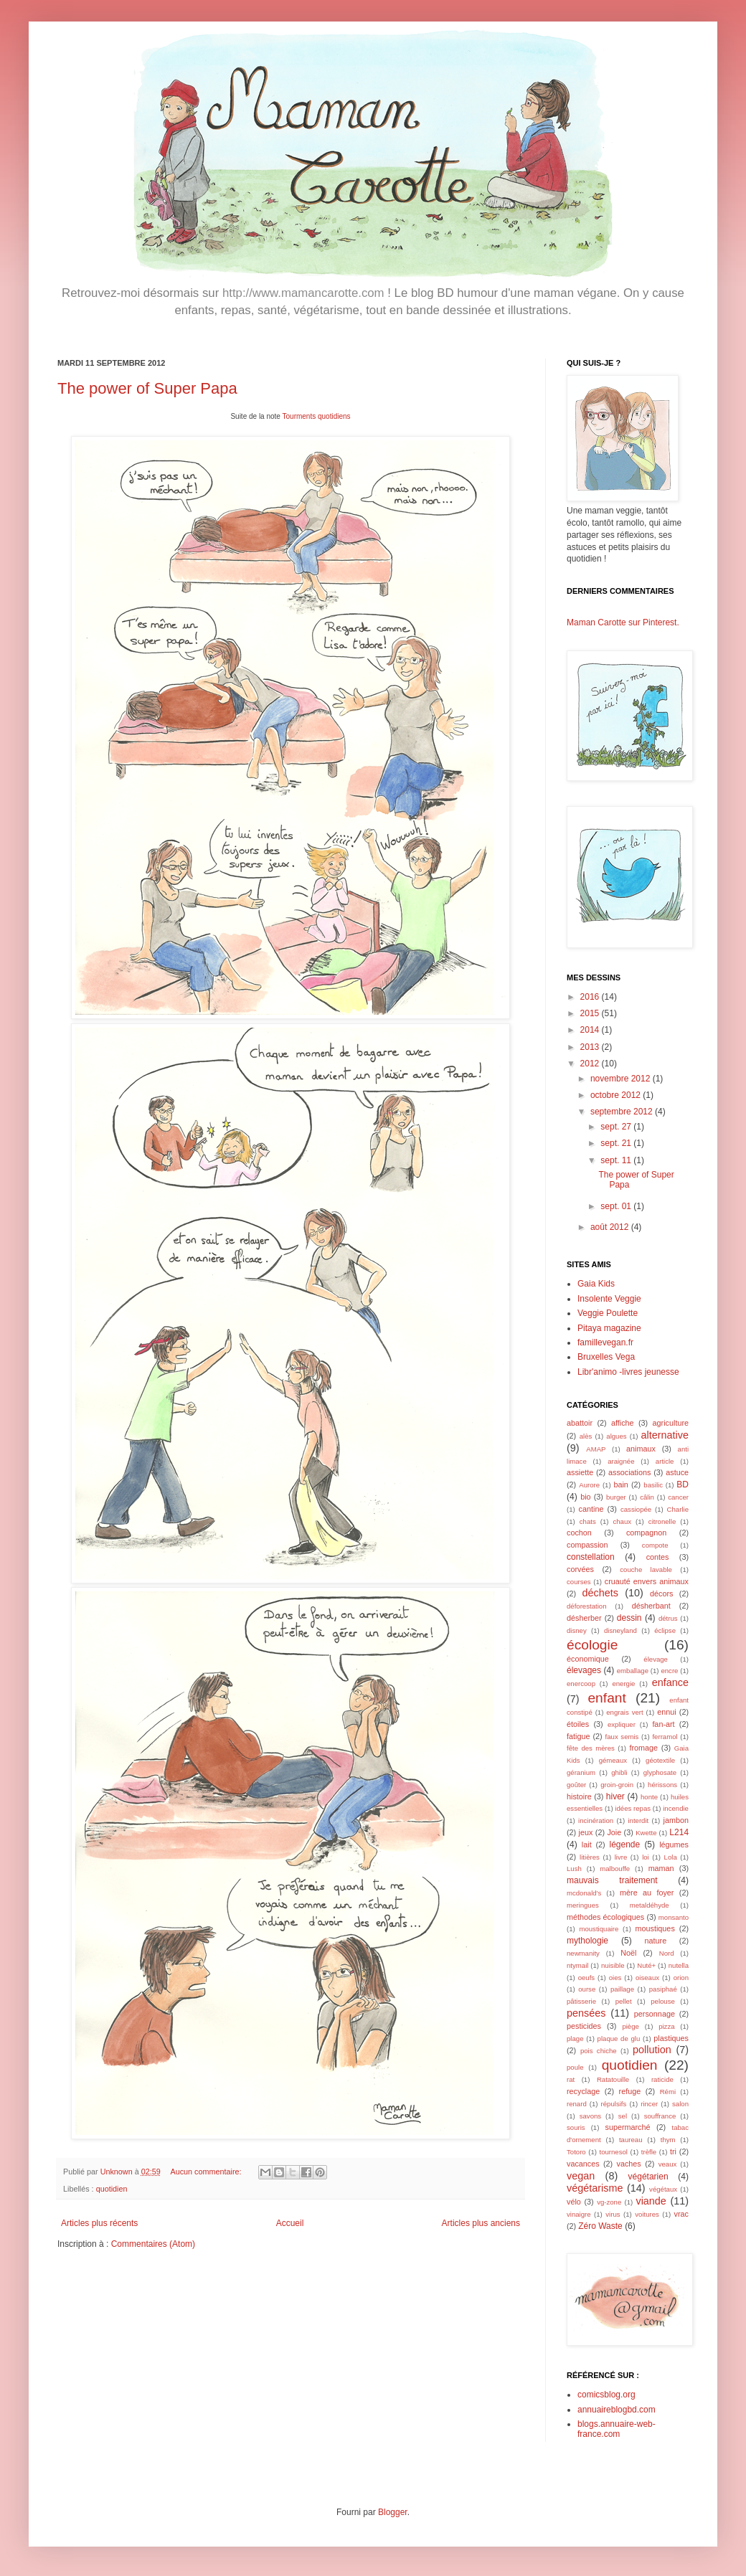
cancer (678, 1497)
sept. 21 (616, 1143)
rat (571, 2079)
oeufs (586, 1977)
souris (576, 2127)
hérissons (662, 1785)
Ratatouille (613, 2079)
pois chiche (598, 2051)
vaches (629, 2163)
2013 (591, 1047)
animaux (641, 1448)
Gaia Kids (596, 1284)
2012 (591, 1064)
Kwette (646, 1833)
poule (575, 2067)
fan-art (663, 1724)
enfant (606, 1697)
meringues (583, 1905)
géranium (581, 1772)
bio (585, 1496)
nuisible (613, 1965)
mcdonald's (584, 1893)
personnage (654, 2013)
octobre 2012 (616, 1095)
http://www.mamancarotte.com (303, 293)
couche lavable (646, 1569)
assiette (580, 1472)
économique (588, 1658)
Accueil (290, 2223)
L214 (679, 1832)
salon (680, 2104)
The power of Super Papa (147, 388)
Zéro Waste (600, 2226)
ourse (586, 1989)
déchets (600, 1593)
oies (615, 1977)
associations (629, 1472)
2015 (591, 1013)
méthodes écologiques (605, 1917)
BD (682, 1484)
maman (661, 1868)
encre (669, 1671)
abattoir (579, 1423)
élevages (584, 1670)
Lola (670, 1857)
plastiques (671, 2038)
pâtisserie (581, 2001)
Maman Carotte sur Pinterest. (623, 622)
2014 (591, 1030)
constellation (591, 1557)
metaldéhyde (649, 1905)
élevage (655, 1659)
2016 (591, 997)
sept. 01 (616, 1206)
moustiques (655, 1928)
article (665, 1461)
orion (681, 1977)
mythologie (587, 1941)
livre (621, 1857)
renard (577, 2104)
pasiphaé (663, 1989)
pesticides (584, 2026)
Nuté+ (646, 1965)
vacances (583, 2163)
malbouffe (615, 1868)
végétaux (663, 2189)
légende (625, 1844)
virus (612, 2214)
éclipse (665, 1630)
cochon (579, 1532)
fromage (643, 1747)
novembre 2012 (621, 1079)
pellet (623, 2001)
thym (668, 2140)
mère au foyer (647, 1892)
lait (587, 1844)
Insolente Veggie (609, 1299)
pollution (652, 2049)
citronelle (662, 1521)
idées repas (633, 1808)
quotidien (112, 2188)
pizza (666, 2026)
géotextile (660, 1760)
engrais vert (624, 1712)
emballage (632, 1671)
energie (623, 1683)
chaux (622, 1521)
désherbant (651, 1605)
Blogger (392, 2512)
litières (590, 1857)
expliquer (622, 1724)
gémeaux (613, 1760)
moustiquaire (598, 1929)
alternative (665, 1435)
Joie (614, 1832)
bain (620, 1484)
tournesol (614, 2152)
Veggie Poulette (607, 1313)
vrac (681, 2214)
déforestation (586, 1606)
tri (673, 2151)
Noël (628, 1952)
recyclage (583, 2091)
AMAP (595, 1449)
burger (616, 1497)
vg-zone (609, 2202)
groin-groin (616, 1785)
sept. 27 (616, 1127)
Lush (574, 1868)
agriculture (671, 1423)
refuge (630, 2091)
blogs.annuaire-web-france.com (616, 2429)
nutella (679, 1965)
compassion (587, 1544)
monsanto (673, 1917)
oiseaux (647, 1977)
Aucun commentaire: (206, 2171)
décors (661, 1593)
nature (656, 1940)
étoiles (578, 1724)
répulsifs (614, 2104)
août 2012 (610, 1227)
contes (657, 1557)
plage (575, 2038)
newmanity (583, 1953)
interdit (638, 1820)
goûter (576, 1785)
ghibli (619, 1772)
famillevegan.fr (605, 1342)
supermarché (627, 2127)
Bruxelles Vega (606, 1357)
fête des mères (591, 1748)
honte (649, 1797)
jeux (586, 1832)
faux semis (622, 1737)
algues (616, 1436)
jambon (676, 1820)
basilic (653, 1485)
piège (630, 2026)
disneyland (620, 1630)
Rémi (668, 2092)
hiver (615, 1796)
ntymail (577, 1965)
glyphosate (659, 1772)
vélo (574, 2201)
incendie (676, 1808)
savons (590, 2116)
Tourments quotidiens (317, 416)
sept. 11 (616, 1160)
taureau (631, 2140)
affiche (622, 1423)
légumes (674, 1844)
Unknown (117, 2171)
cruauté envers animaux (647, 1581)
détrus (668, 1618)
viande (651, 2201)
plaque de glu (619, 2038)
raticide (662, 2079)
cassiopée (635, 1509)
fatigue (578, 1736)
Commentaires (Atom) (153, 2244)
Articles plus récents (99, 2223)
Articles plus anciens (481, 2223)
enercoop (581, 1683)
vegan (581, 2176)
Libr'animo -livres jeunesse (628, 1372)
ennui (666, 1712)
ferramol (664, 1737)
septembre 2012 (622, 1112)
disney (577, 1630)
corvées (580, 1569)
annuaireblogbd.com (616, 2410)
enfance (670, 1682)
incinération (595, 1820)
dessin (629, 1618)
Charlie (678, 1509)
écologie (592, 1644)
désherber (584, 1618)
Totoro (576, 2152)
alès (586, 1436)
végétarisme (595, 2188)
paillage (622, 1989)
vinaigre (579, 2214)
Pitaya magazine (609, 1328)
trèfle (648, 2152)
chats (588, 1521)
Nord (666, 1953)
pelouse (663, 2001)
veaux (667, 2164)
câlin (647, 1497)
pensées (586, 2013)
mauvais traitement (612, 1880)
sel (622, 2116)
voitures (647, 2214)
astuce (677, 1472)
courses (579, 1582)
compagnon (646, 1532)
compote (655, 1545)
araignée (621, 1461)
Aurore (589, 1485)
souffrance (660, 2116)
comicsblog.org (606, 2395)
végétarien (648, 2177)
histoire (579, 1796)
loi (645, 1857)
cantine (591, 1509)
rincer (649, 2104)
